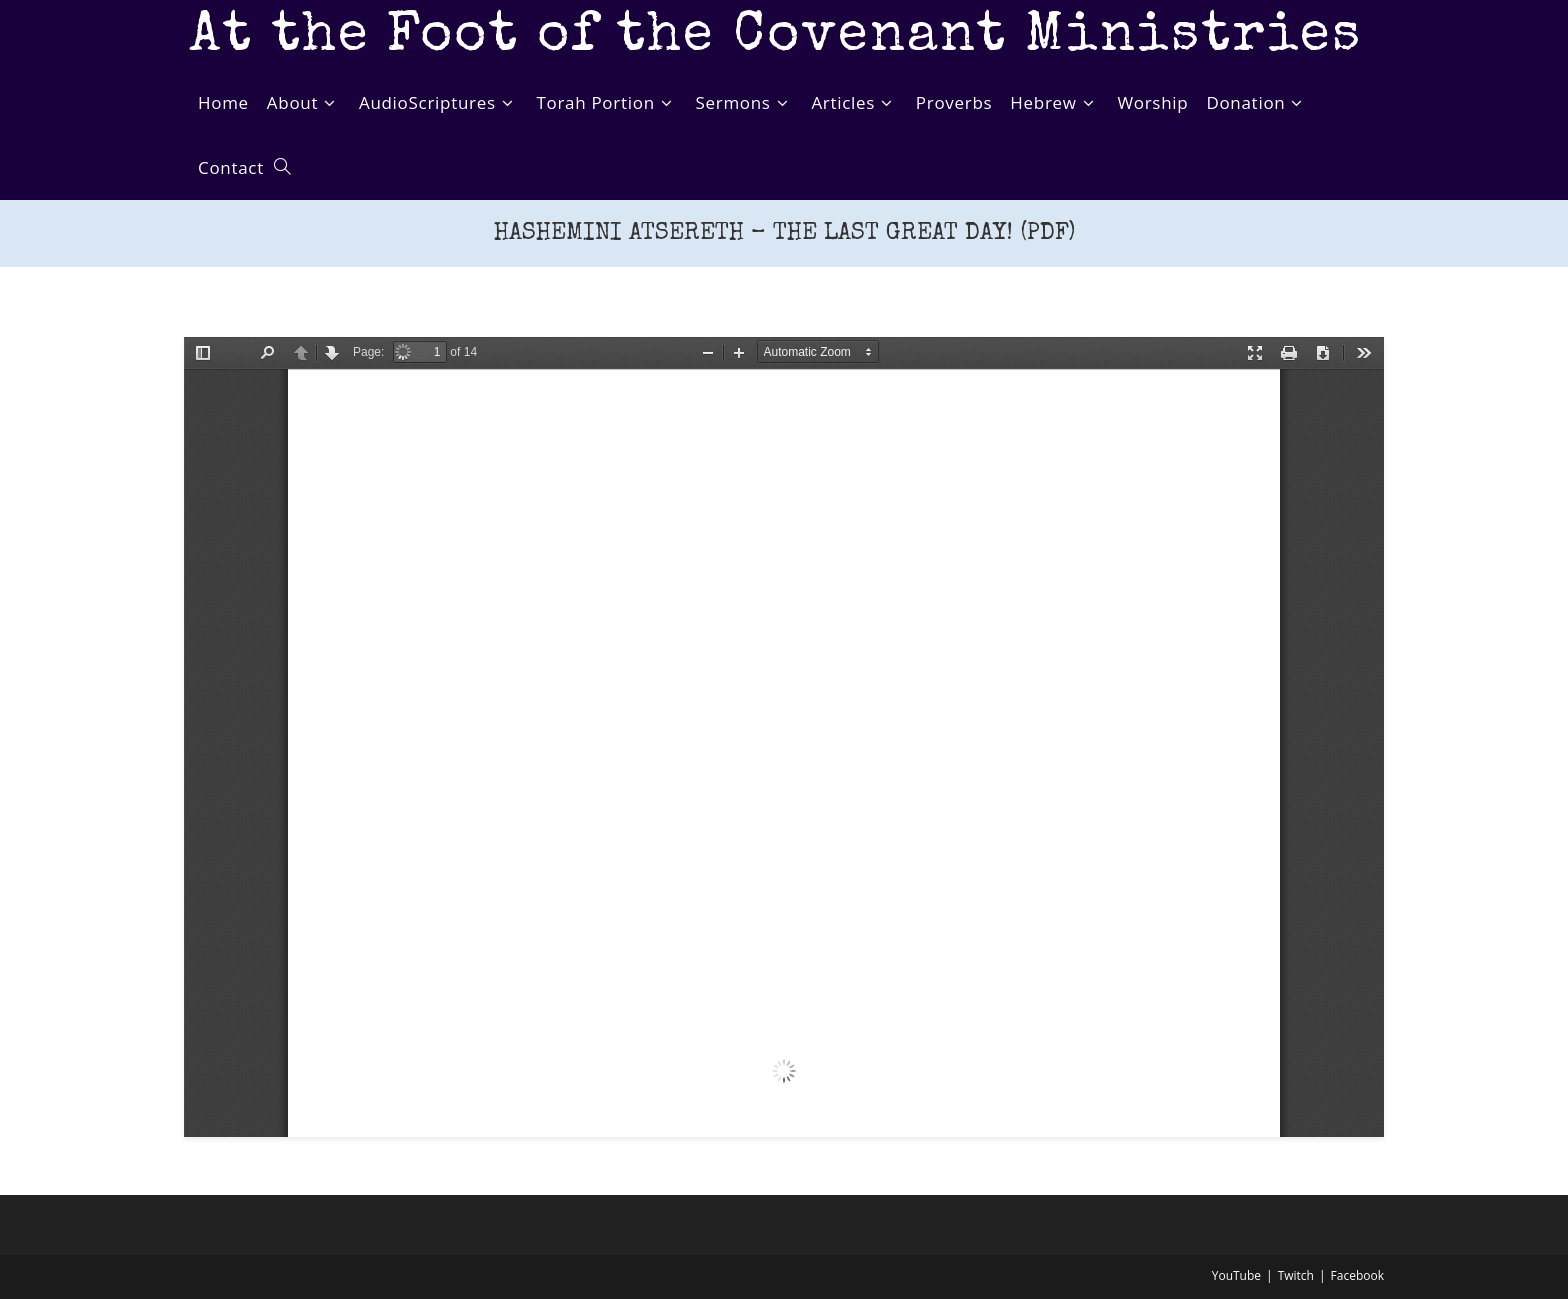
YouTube (1236, 1275)
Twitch (1296, 1275)
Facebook (1357, 1275)
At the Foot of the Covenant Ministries (775, 37)
